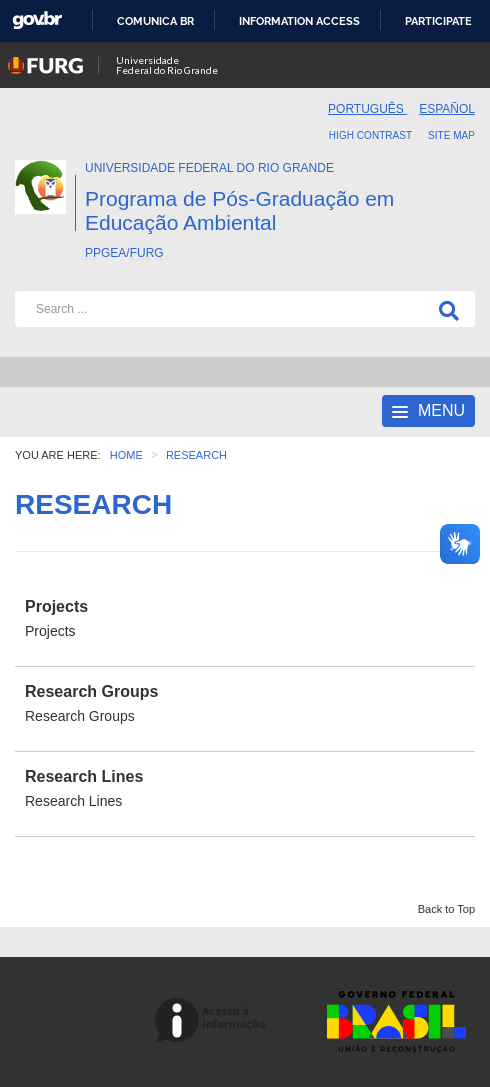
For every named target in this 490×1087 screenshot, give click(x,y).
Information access (299, 21)
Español (447, 109)
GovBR (37, 20)
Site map (451, 135)
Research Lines (84, 776)
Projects (56, 606)
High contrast (370, 135)
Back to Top (446, 909)
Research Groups (91, 691)
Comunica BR (155, 21)
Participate (438, 21)
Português (367, 109)
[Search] (445, 309)
